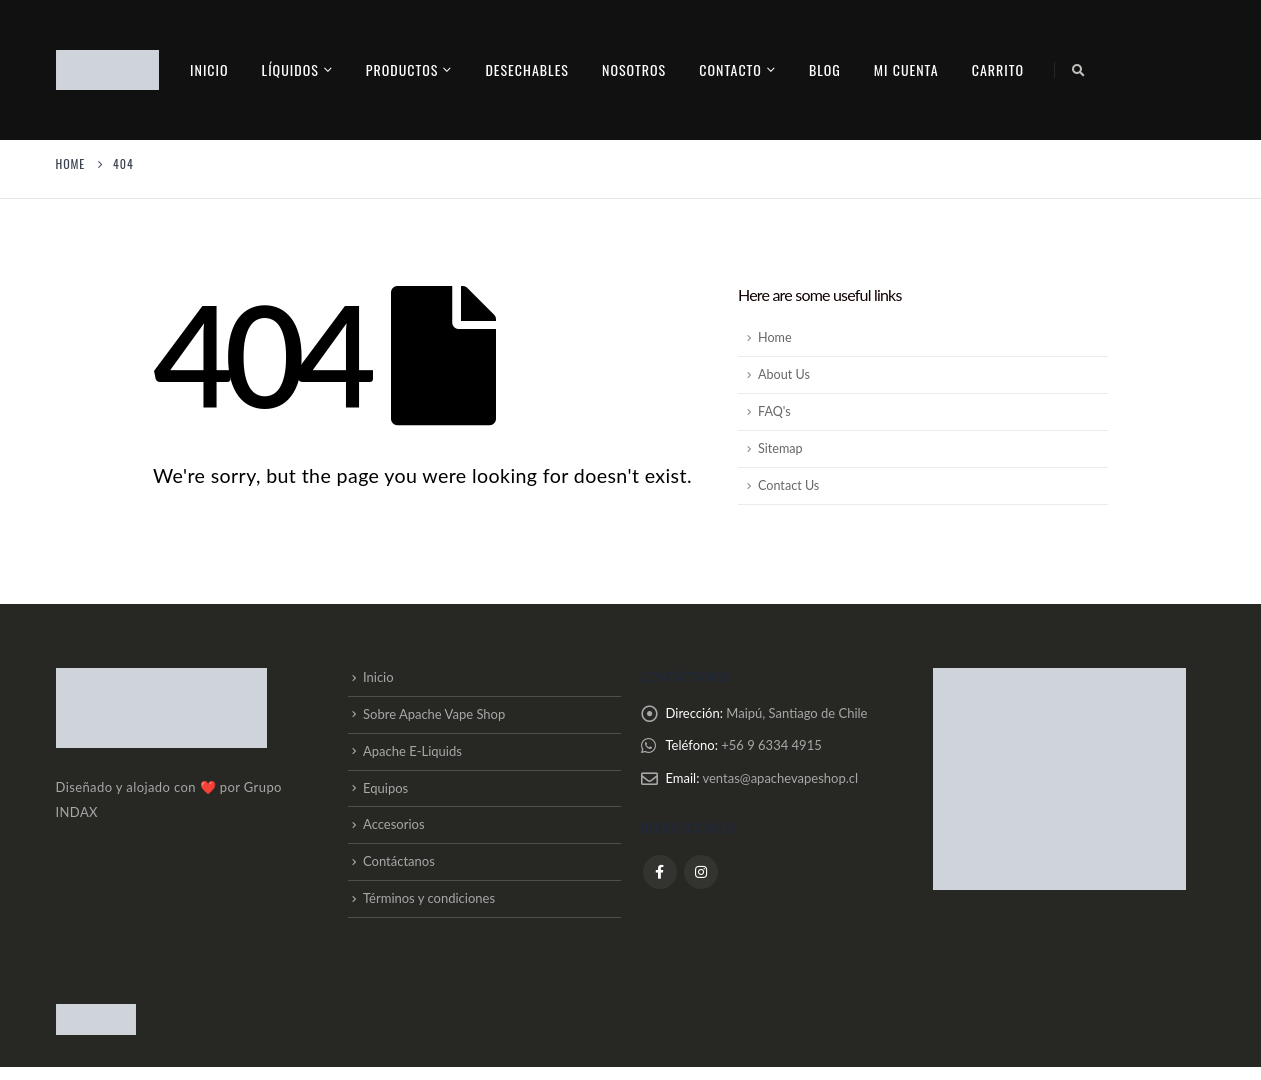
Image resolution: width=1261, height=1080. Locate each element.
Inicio (209, 69)
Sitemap (780, 448)
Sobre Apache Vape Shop (434, 717)
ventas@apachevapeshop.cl (780, 782)
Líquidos (290, 69)
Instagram (701, 877)
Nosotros (634, 69)
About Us (784, 374)
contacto (730, 69)
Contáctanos (399, 872)
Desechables (527, 69)
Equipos (385, 794)
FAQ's (774, 411)
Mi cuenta (906, 69)
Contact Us (788, 485)
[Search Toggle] (1078, 70)
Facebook (660, 877)
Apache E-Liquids (412, 755)
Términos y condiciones (429, 910)
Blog (825, 69)
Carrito (998, 69)
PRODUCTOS (402, 69)
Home (775, 337)
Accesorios (394, 833)
